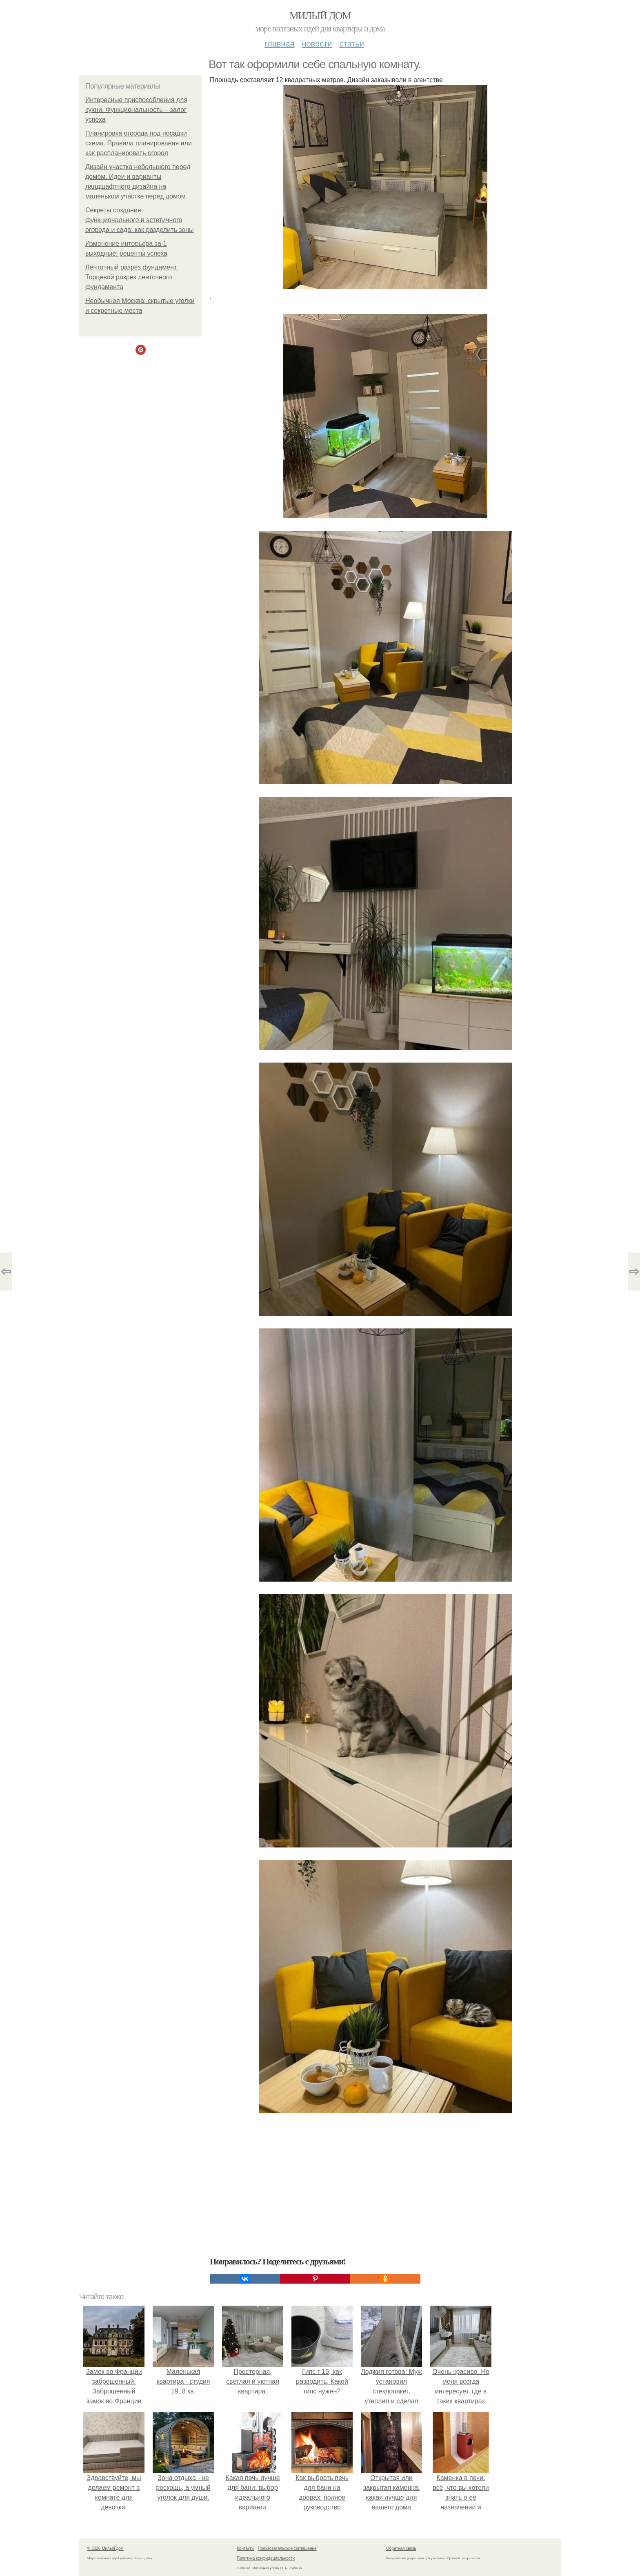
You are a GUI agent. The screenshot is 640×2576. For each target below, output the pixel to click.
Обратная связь (401, 2548)
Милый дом (320, 16)
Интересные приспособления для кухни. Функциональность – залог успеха (136, 109)
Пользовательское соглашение (287, 2548)
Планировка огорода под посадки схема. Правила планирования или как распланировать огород (138, 143)
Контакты (245, 2548)
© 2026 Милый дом (105, 2548)
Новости (317, 43)
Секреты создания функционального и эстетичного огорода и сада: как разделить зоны (139, 220)
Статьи (351, 43)
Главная (279, 43)
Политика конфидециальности (266, 2558)
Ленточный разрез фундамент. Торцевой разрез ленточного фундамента (131, 277)
